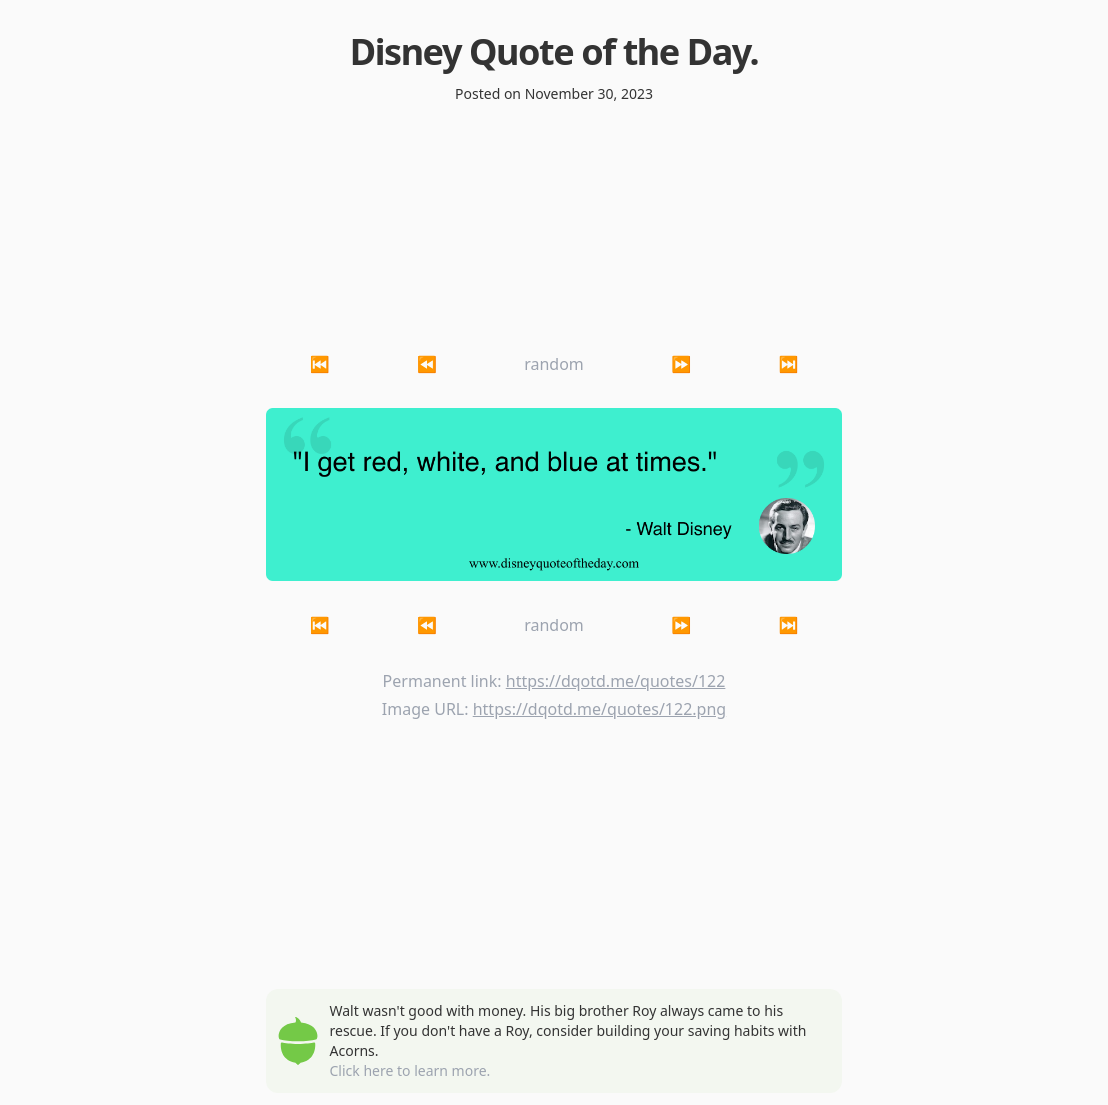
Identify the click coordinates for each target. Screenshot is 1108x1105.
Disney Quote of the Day (550, 51)
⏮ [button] (320, 364)
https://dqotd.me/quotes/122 (616, 681)
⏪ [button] (427, 364)
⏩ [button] (681, 364)
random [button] (554, 364)
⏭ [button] (788, 364)
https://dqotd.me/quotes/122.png (599, 709)
